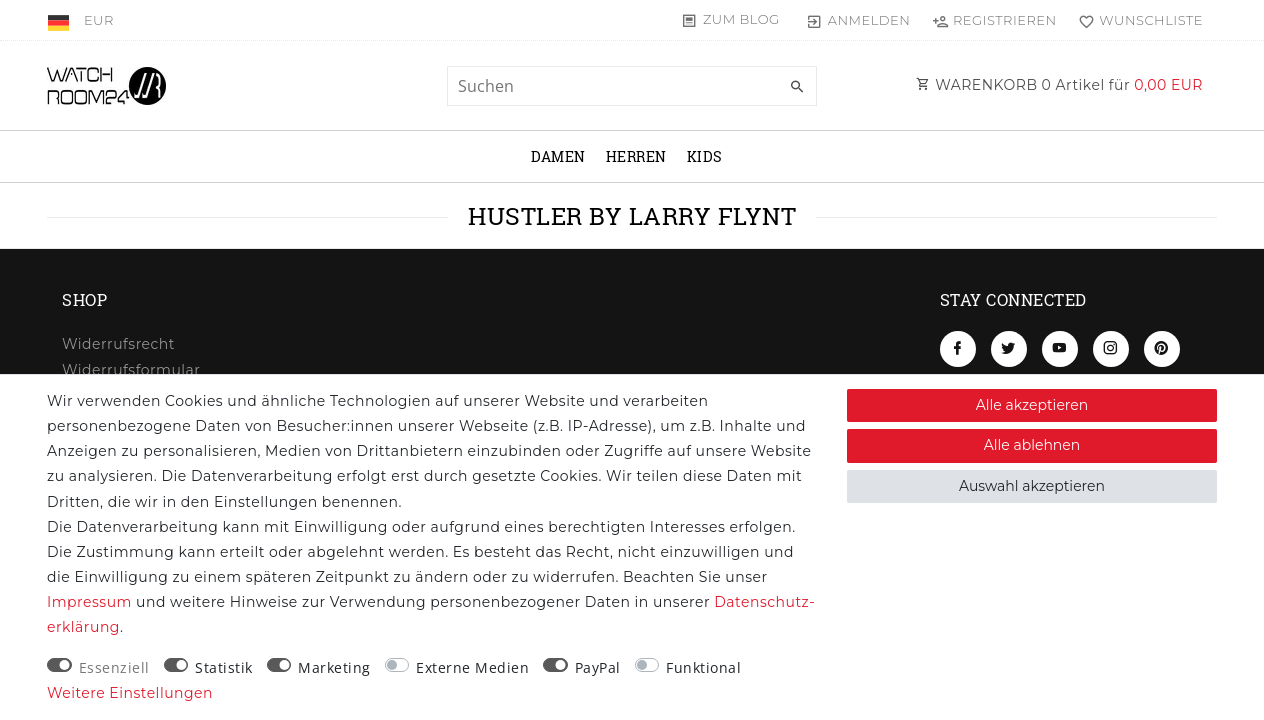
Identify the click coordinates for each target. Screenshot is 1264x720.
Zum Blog (741, 19)
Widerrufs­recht (118, 344)
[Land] (60, 20)
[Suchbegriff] (632, 86)
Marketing (334, 667)
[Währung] (99, 20)
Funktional (703, 667)
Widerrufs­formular (131, 370)
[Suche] (797, 87)
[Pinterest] (1162, 349)
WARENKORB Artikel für (1059, 85)
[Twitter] (1009, 349)
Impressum (89, 602)
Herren (636, 156)
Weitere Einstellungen (130, 693)
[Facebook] (958, 349)
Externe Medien (472, 667)
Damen (558, 156)
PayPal (598, 667)
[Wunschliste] (1136, 20)
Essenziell (114, 667)
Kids (705, 156)
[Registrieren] (994, 20)
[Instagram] (1111, 349)
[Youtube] (1060, 349)
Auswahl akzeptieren (1032, 486)
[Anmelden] (858, 20)
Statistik (224, 667)
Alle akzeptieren (1032, 405)
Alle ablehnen (1032, 445)
